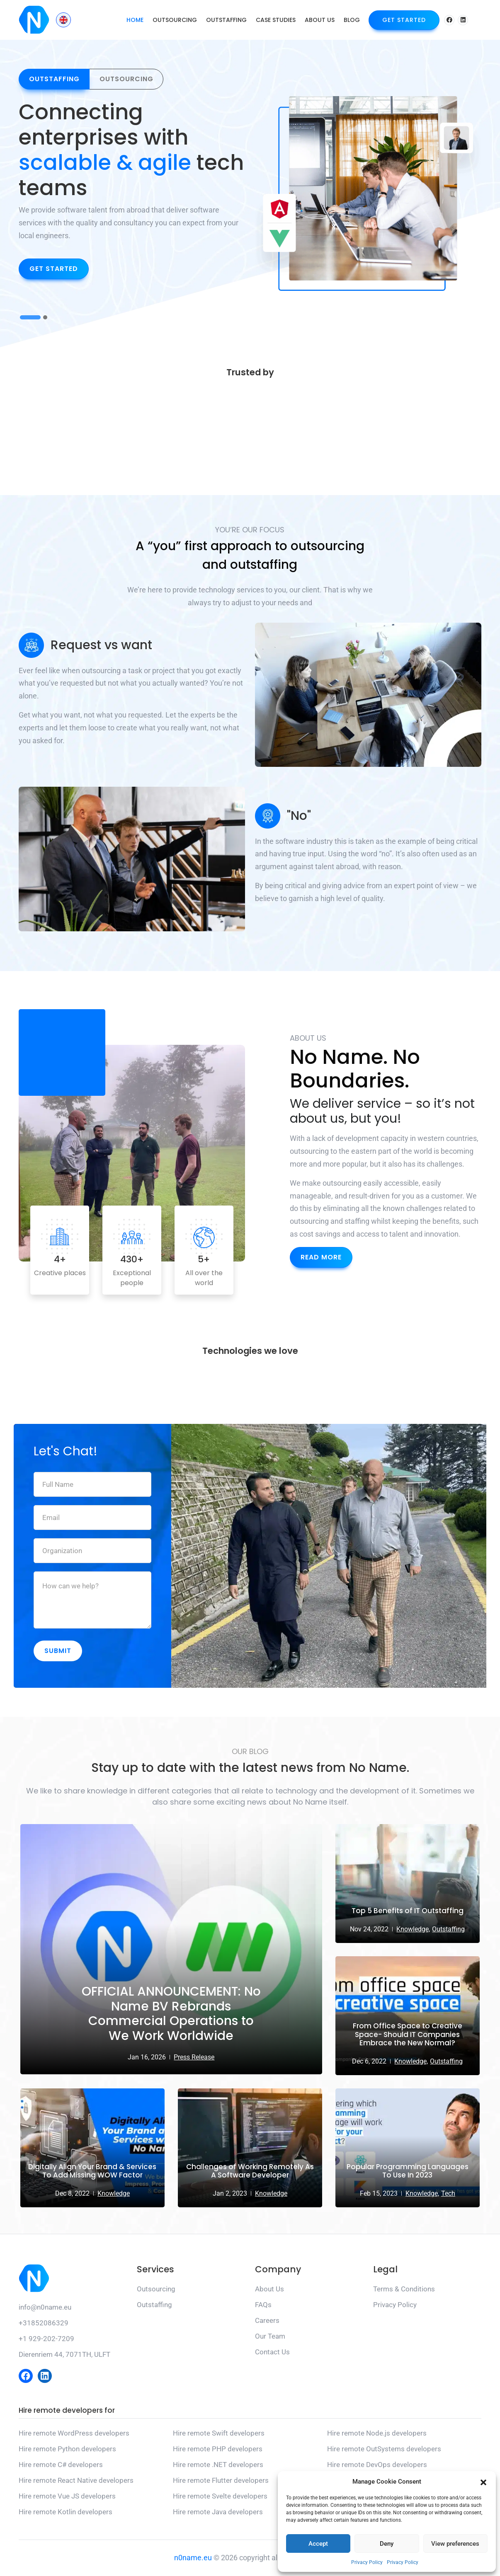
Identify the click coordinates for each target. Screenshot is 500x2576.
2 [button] (45, 320)
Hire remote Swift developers (219, 2433)
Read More (321, 1257)
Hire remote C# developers (61, 2465)
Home (134, 20)
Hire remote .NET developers (218, 2465)
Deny (386, 2543)
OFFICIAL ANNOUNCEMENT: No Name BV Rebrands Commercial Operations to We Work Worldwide (171, 2014)
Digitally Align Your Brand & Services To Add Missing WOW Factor (92, 2171)
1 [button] (30, 320)
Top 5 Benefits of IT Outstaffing (408, 1911)
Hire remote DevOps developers (377, 2465)
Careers (267, 2321)
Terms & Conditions (404, 2290)
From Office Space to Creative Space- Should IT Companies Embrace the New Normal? (407, 2035)
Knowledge (113, 2194)
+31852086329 (43, 2324)
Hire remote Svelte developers (220, 2496)
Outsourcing (175, 20)
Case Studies (276, 20)
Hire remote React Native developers (76, 2481)
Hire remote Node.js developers (377, 2433)
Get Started (404, 20)
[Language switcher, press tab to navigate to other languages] (63, 19)
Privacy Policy (367, 2562)
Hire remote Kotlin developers (65, 2512)
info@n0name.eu (45, 2308)
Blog (352, 20)
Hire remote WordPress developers (74, 2433)
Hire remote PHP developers (217, 2449)
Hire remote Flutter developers (221, 2481)
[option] (132, 192)
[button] (483, 2481)
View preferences (455, 2543)
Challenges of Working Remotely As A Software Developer (250, 2171)
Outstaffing (226, 20)
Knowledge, (413, 1930)
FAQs (263, 2305)
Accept (318, 2543)
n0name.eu (193, 2558)
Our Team (270, 2337)
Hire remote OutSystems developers (384, 2449)
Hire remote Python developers (67, 2449)
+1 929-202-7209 (46, 2339)
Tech (448, 2194)
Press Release (194, 2058)
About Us (320, 20)
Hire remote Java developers (218, 2512)
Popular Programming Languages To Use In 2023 (407, 2171)
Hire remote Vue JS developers (67, 2496)
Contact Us (272, 2353)
